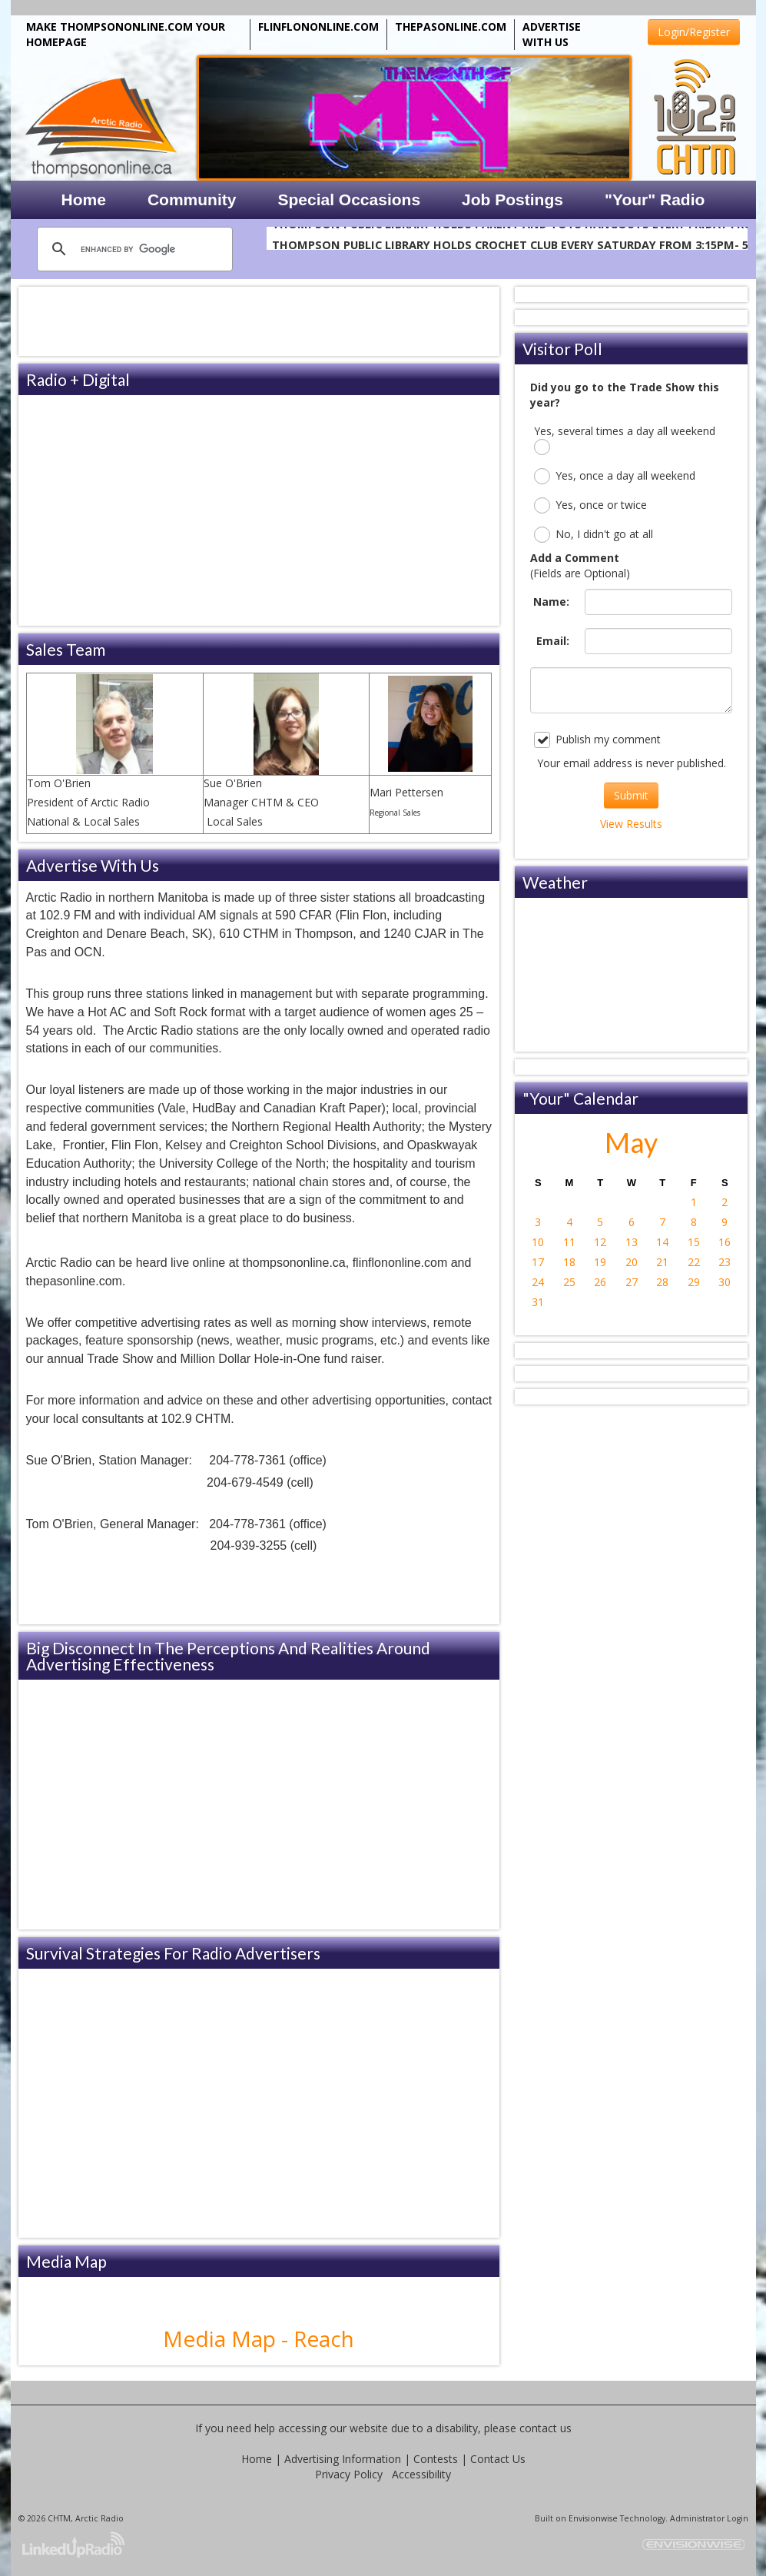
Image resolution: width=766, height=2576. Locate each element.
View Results (631, 823)
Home (256, 2458)
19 (600, 1262)
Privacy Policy (349, 2474)
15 (694, 1242)
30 (724, 1282)
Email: (552, 640)
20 (631, 1262)
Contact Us (498, 2458)
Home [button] (83, 199)
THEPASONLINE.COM (450, 26)
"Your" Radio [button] (655, 199)
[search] (132, 249)
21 (662, 1262)
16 (724, 1242)
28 (662, 1282)
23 (724, 1262)
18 (569, 1262)
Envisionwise (593, 2518)
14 (662, 1242)
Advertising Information (342, 2458)
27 (631, 1282)
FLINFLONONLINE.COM (318, 26)
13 (631, 1242)
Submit (631, 795)
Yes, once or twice (590, 505)
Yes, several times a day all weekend (624, 439)
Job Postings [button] (512, 199)
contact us (545, 2428)
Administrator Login (709, 2518)
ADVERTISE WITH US (551, 34)
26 (600, 1282)
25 (569, 1282)
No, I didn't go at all (593, 535)
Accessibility (421, 2474)
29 (694, 1282)
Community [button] (192, 199)
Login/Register (694, 32)
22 (694, 1262)
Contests (435, 2458)
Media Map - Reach (258, 2338)
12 (600, 1242)
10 (538, 1242)
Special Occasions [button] (348, 199)
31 (538, 1302)
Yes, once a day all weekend (614, 476)
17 (538, 1262)
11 (569, 1242)
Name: (551, 601)
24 (538, 1282)
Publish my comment (597, 740)
